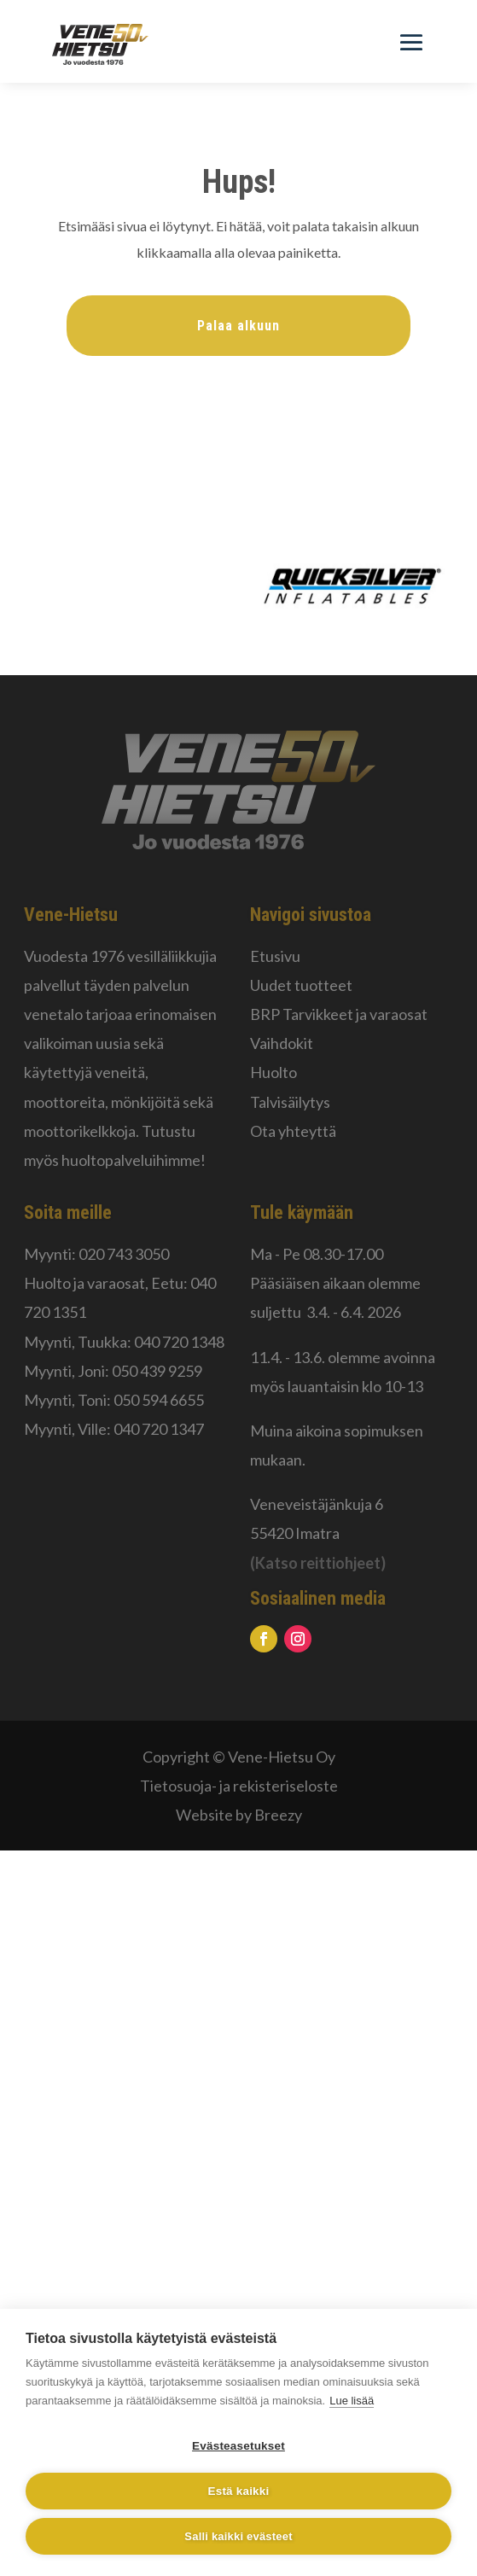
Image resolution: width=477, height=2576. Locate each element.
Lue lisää (351, 2400)
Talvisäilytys (290, 1102)
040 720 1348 (179, 1341)
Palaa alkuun (238, 326)
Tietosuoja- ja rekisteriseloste (239, 1785)
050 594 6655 (158, 1399)
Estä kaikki (238, 2491)
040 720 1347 (158, 1428)
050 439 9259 (157, 1370)
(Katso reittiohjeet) (318, 1562)
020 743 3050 (124, 1253)
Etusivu (275, 956)
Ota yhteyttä (293, 1131)
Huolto (273, 1072)
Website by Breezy (239, 1814)
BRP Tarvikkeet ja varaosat (339, 1014)
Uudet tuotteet (301, 985)
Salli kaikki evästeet (238, 2536)
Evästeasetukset (238, 2445)
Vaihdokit (281, 1043)
